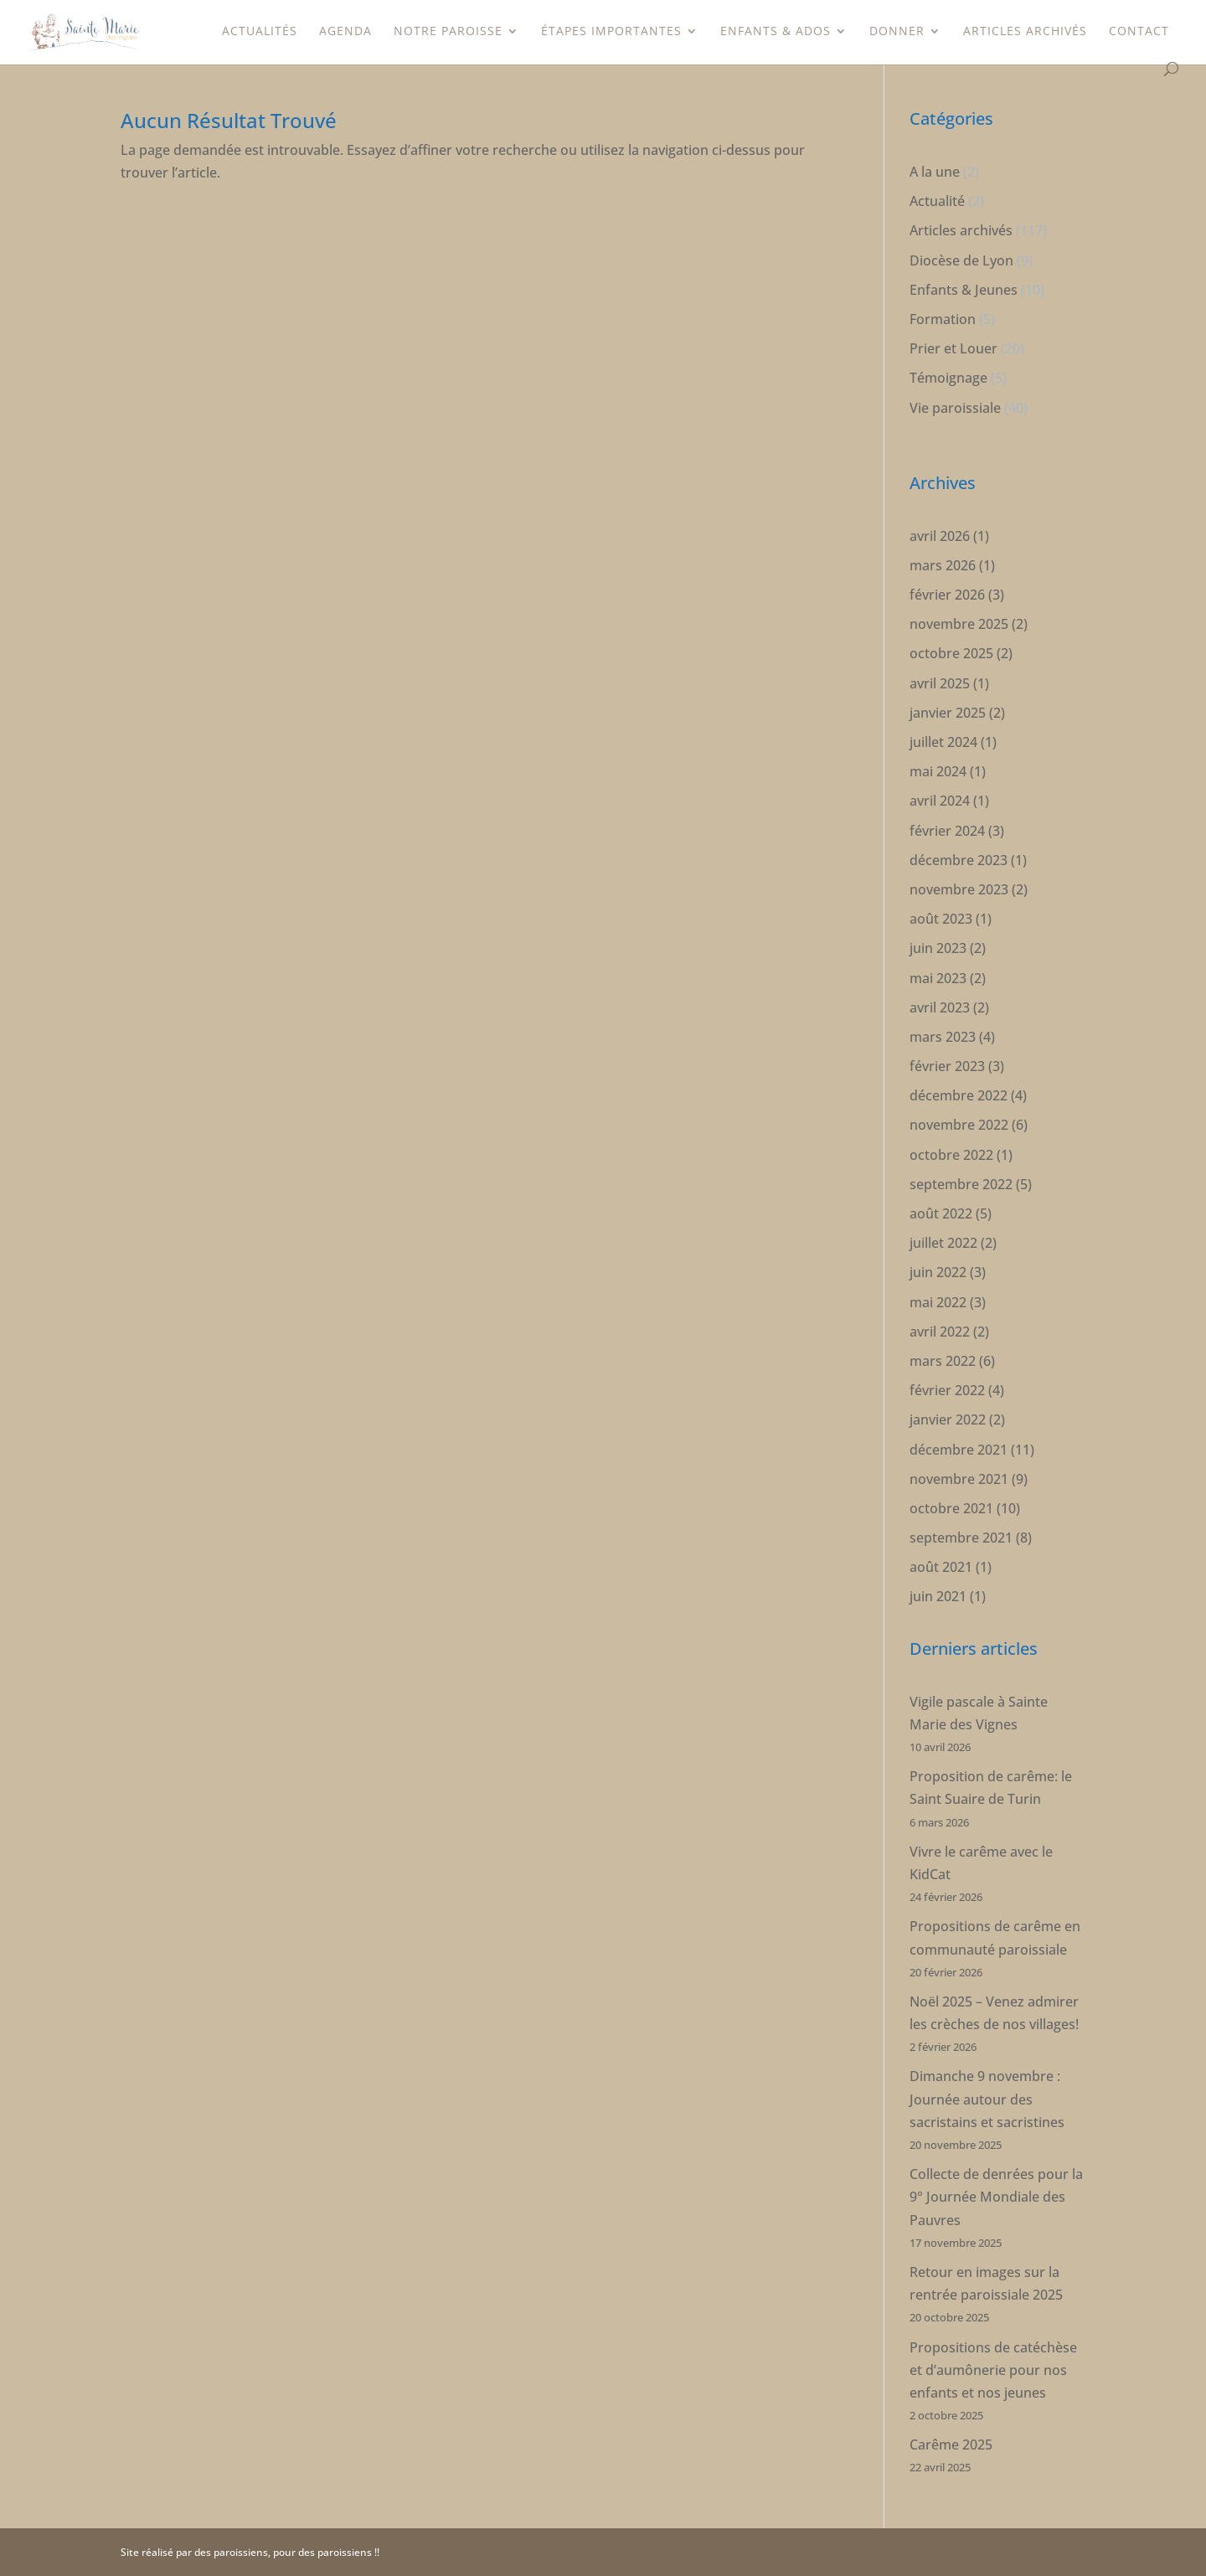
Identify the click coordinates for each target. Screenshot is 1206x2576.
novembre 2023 (959, 889)
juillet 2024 (943, 742)
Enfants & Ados (775, 32)
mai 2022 (938, 1302)
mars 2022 (943, 1361)
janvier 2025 (948, 712)
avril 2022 (940, 1331)
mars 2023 (943, 1037)
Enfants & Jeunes (964, 290)
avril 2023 (940, 1007)
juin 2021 (938, 1596)
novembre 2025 (959, 624)
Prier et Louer (953, 348)
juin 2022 (938, 1272)
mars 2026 (943, 565)
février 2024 (947, 831)
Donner (897, 32)
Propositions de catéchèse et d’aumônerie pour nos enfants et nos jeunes (993, 2370)
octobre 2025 (951, 653)
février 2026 (947, 594)
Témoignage (948, 377)
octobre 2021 (951, 1508)
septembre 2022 (961, 1184)
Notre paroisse (448, 32)
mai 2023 (938, 978)
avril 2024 (940, 800)
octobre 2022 (951, 1155)
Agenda (345, 32)
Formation (943, 319)
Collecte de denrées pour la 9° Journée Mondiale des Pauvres (996, 2196)
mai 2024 (938, 771)
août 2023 (941, 918)
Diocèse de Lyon (961, 260)
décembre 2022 (959, 1095)
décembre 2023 (959, 860)
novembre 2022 (959, 1124)
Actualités (259, 32)
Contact (1139, 32)
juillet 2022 (943, 1243)
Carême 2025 (951, 2444)
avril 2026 (940, 536)
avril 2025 (940, 683)
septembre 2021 (961, 1537)
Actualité (937, 201)
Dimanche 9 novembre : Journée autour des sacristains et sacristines (987, 2098)
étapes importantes (611, 32)
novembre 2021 (959, 1479)
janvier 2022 (948, 1419)
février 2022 (947, 1390)
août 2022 (941, 1213)
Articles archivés (1025, 32)
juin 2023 (938, 948)
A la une (935, 171)
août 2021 (941, 1567)
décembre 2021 (959, 1449)
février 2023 (947, 1066)
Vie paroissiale (955, 408)
